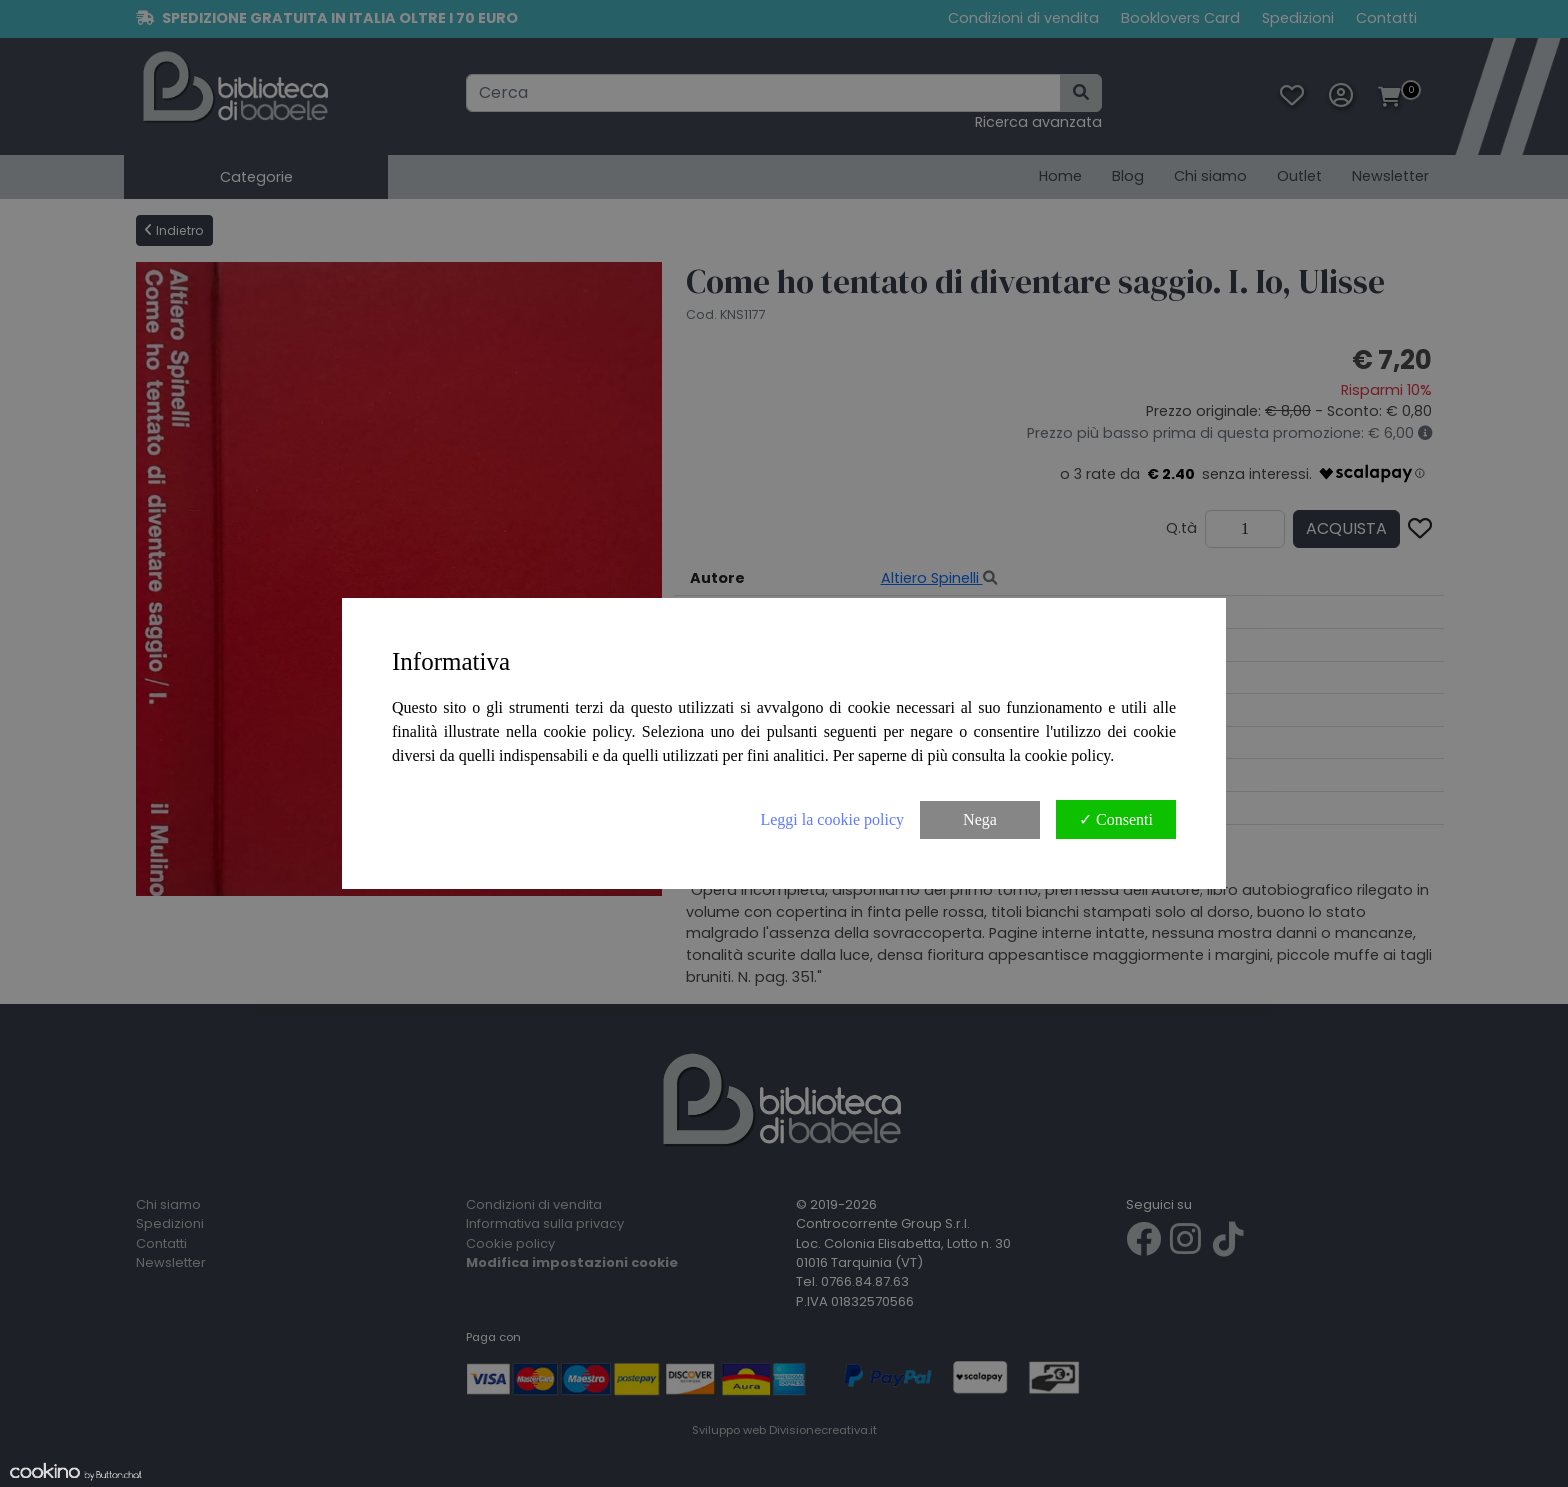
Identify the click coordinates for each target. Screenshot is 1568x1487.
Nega (980, 819)
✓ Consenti (1116, 819)
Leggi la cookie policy (832, 819)
